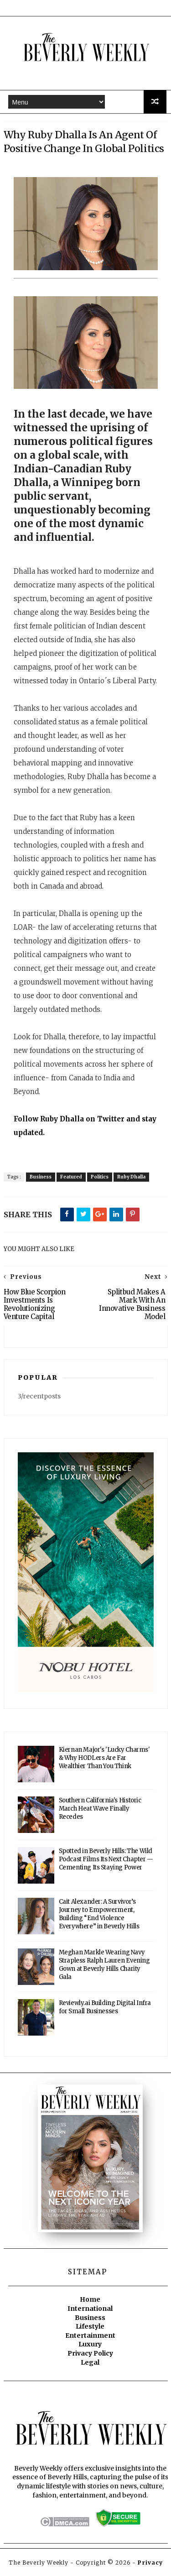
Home (90, 2302)
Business (41, 1179)
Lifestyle (90, 2329)
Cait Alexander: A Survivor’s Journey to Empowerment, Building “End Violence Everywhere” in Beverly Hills (99, 1916)
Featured (71, 1179)
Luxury (90, 2346)
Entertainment (90, 2337)
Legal (90, 2364)
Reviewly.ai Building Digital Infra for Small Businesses (105, 2009)
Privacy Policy (90, 2355)
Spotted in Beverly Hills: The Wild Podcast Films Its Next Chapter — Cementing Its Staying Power (106, 1861)
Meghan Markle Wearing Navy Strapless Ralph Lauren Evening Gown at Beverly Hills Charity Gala (104, 1967)
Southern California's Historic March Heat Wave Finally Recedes (100, 1811)
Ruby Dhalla (131, 1179)
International (90, 2311)
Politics (100, 1179)
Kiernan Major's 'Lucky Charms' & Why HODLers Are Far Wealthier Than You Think (104, 1760)
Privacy (150, 2564)
